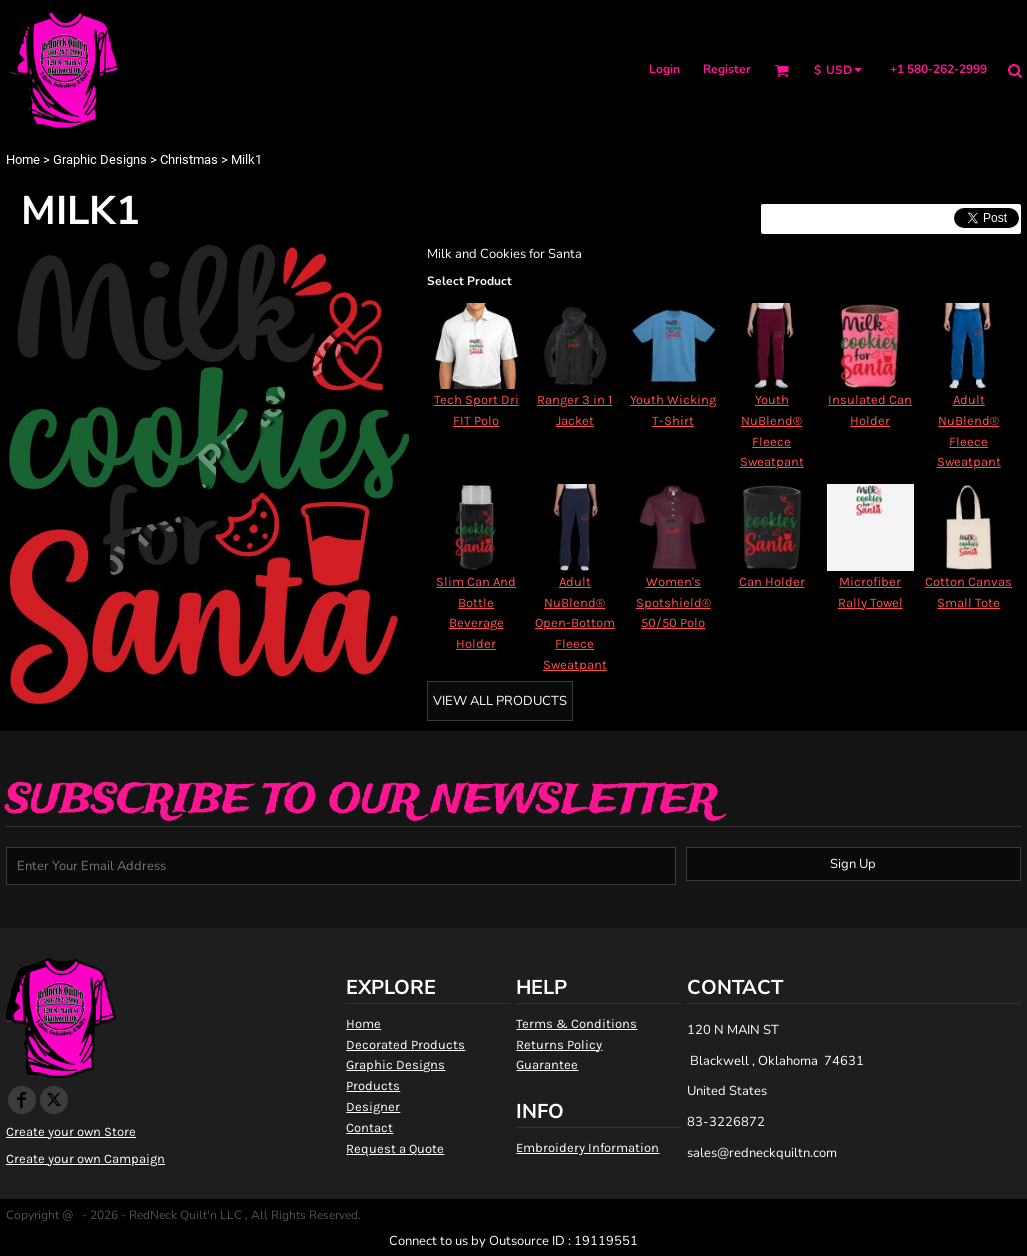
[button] (781, 70)
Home (23, 159)
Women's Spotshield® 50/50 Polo (673, 602)
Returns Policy (559, 1044)
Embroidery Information (587, 1147)
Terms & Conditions (576, 1023)
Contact (369, 1127)
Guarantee (547, 1064)
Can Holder (772, 581)
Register (727, 69)
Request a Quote (395, 1148)
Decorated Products (405, 1044)
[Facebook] (22, 1100)
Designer (373, 1106)
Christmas (189, 159)
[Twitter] (54, 1100)
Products (373, 1085)
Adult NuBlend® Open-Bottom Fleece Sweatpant (575, 623)
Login (664, 69)
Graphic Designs (100, 159)
